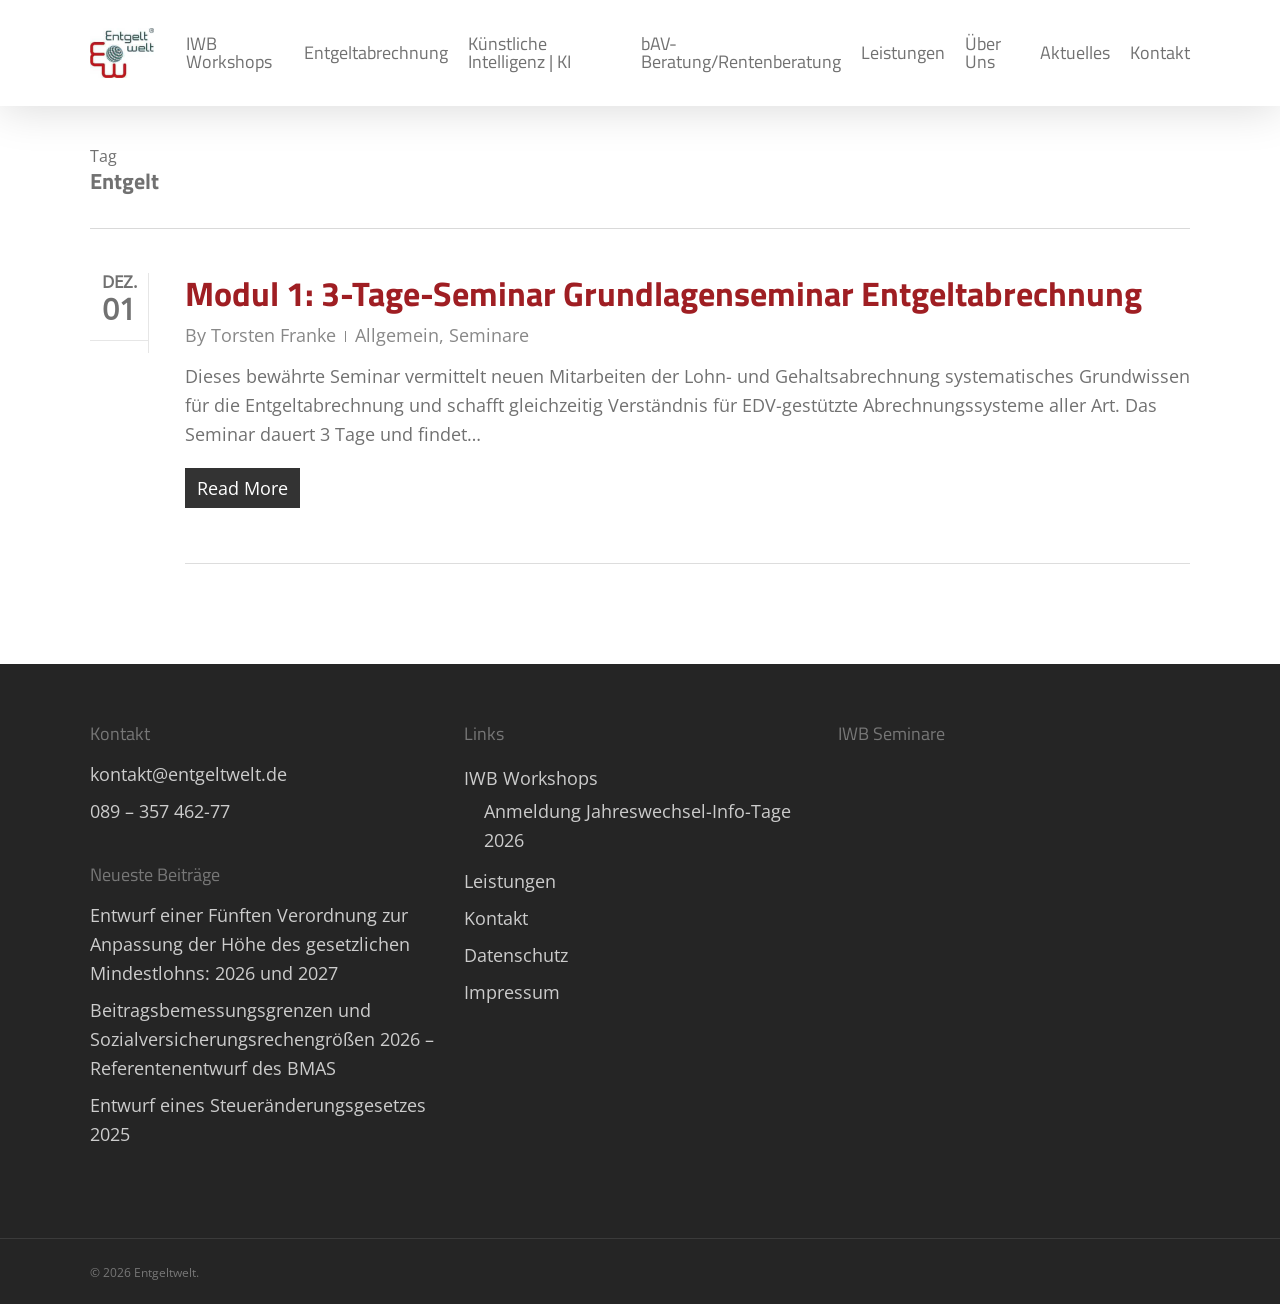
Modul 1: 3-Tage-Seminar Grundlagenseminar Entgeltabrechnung (663, 293)
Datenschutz (516, 955)
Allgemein (397, 335)
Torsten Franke (273, 335)
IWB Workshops (531, 778)
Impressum (512, 992)
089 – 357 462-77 (160, 811)
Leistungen (510, 881)
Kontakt (496, 918)
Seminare (489, 335)
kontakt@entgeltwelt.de (188, 774)
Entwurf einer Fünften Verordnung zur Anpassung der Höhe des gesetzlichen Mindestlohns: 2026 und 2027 (250, 944)
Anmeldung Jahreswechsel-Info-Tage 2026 (637, 825)
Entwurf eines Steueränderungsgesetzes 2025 (258, 1119)
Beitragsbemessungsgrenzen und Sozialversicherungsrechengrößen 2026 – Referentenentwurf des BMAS (262, 1039)
